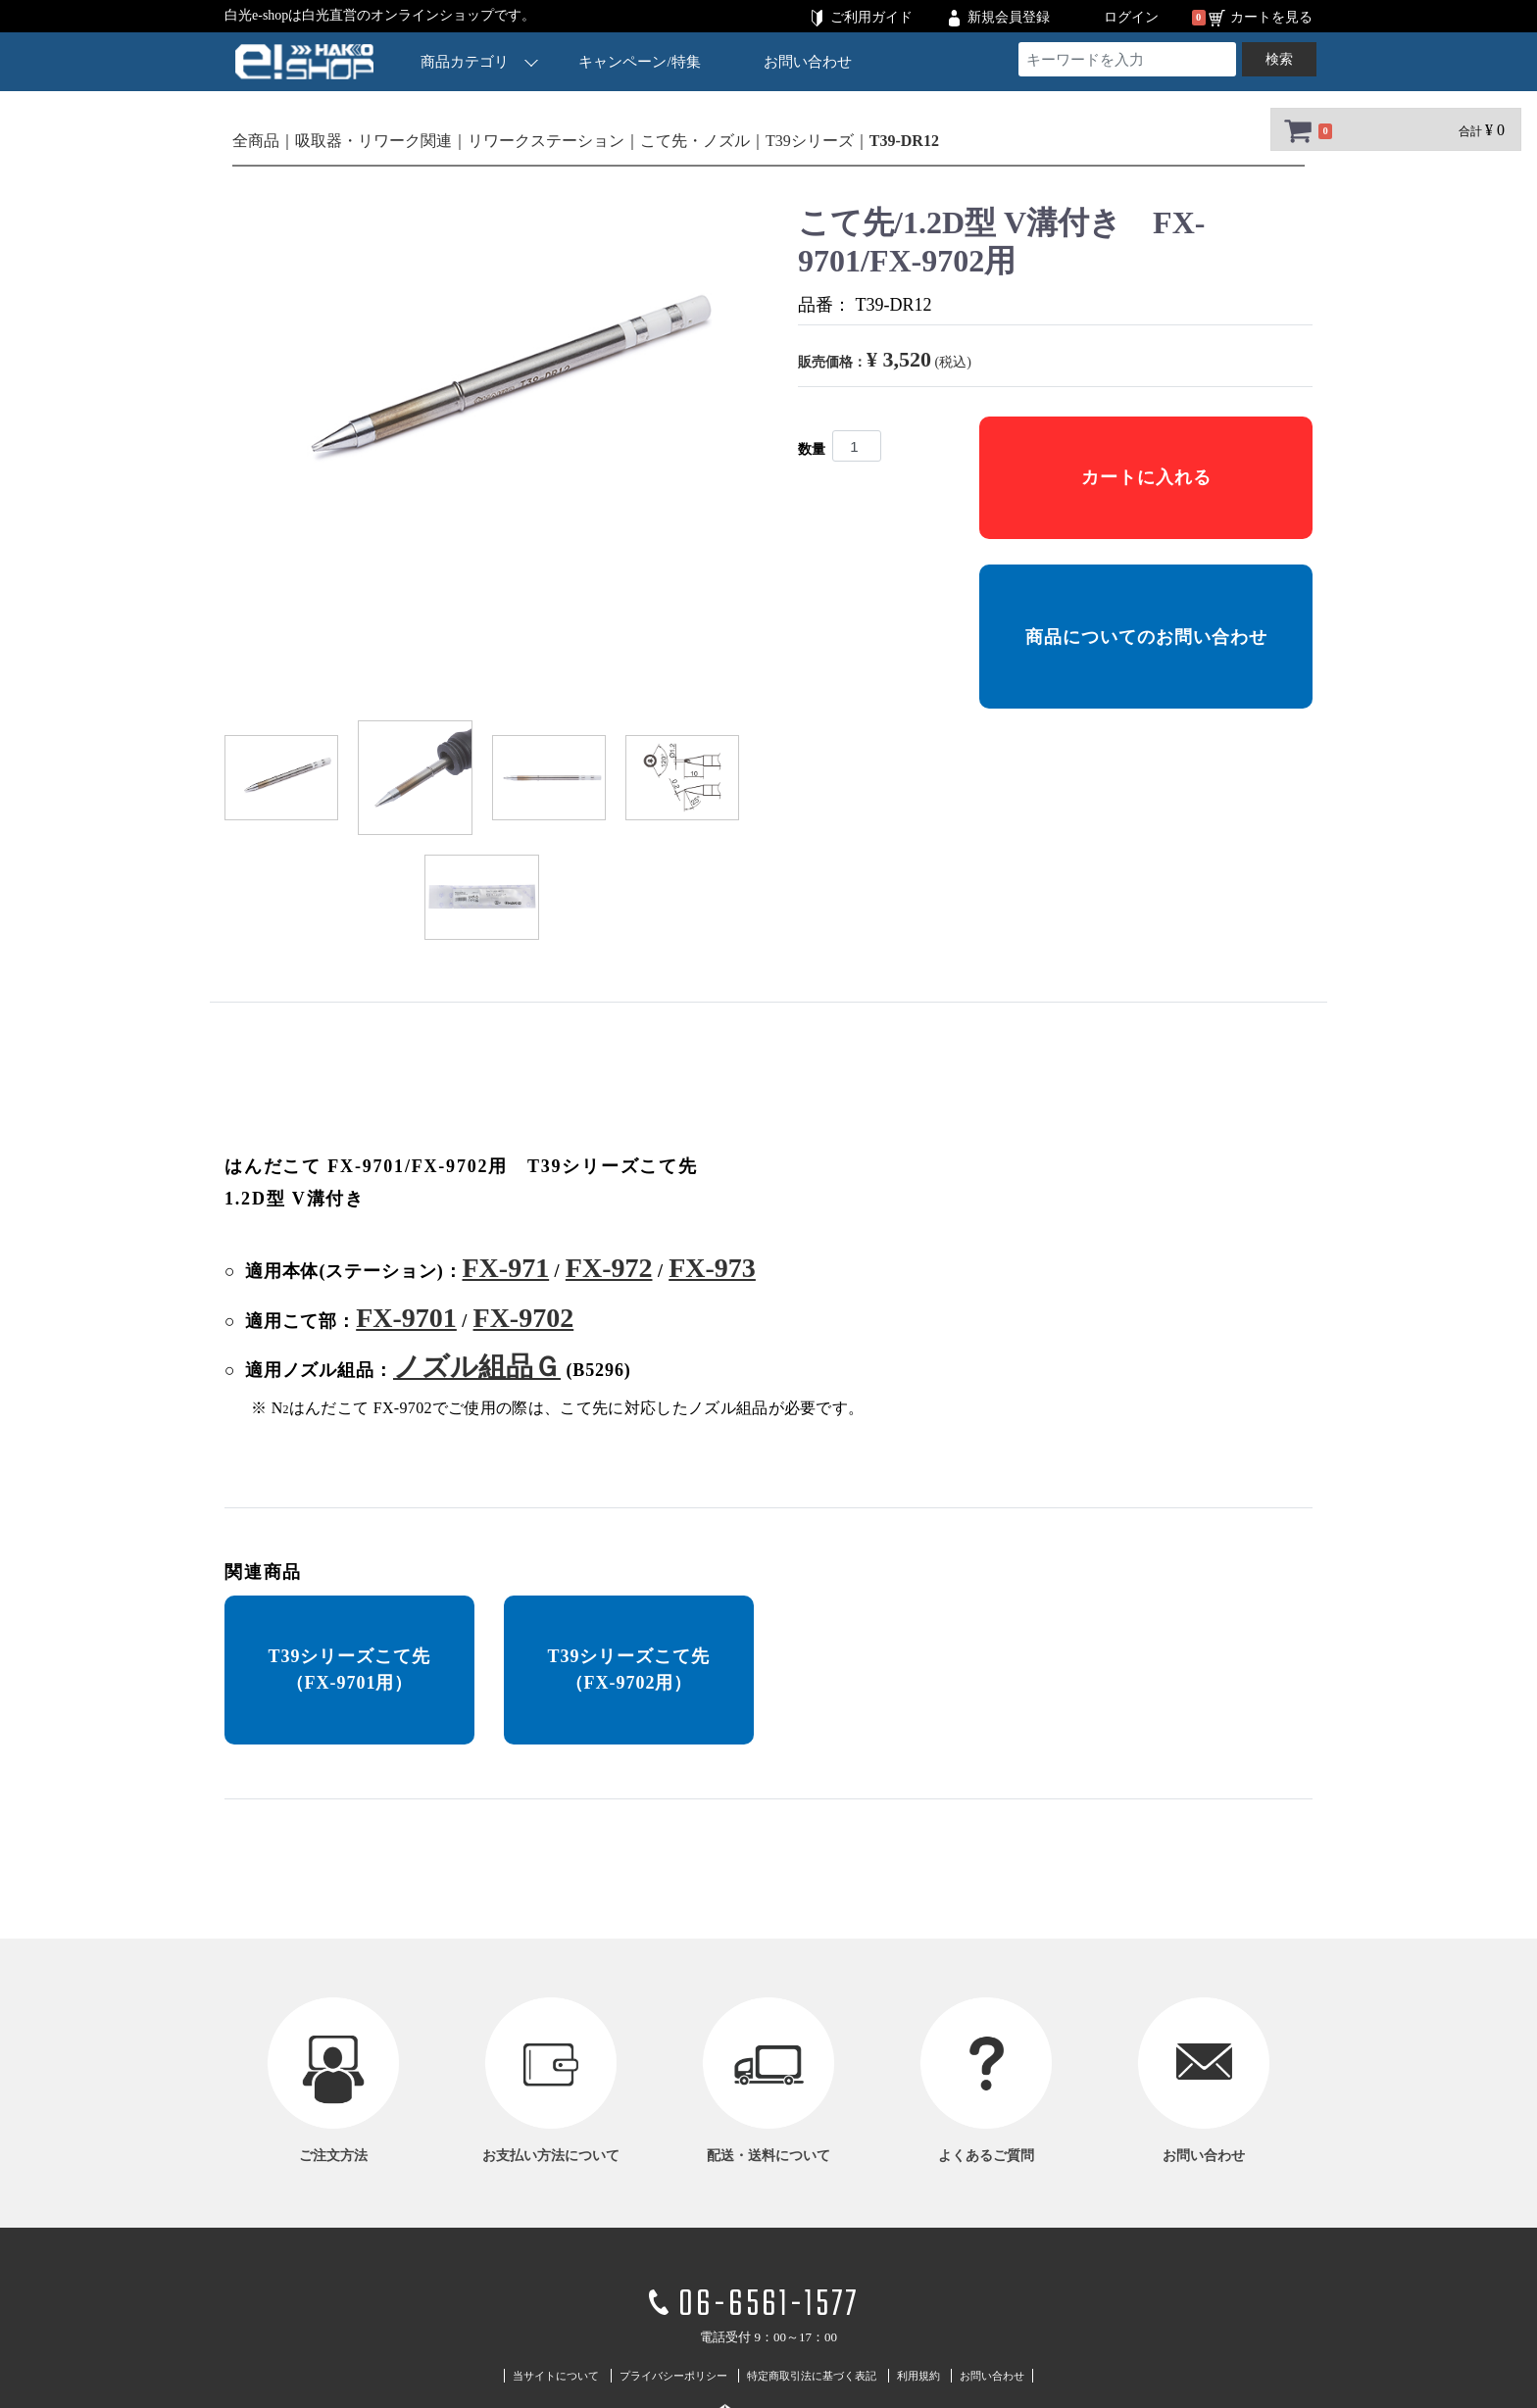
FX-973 (712, 1268)
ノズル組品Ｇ (477, 1366)
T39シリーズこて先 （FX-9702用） (628, 1669)
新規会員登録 (1008, 17)
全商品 (255, 140)
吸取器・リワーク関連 (373, 140)
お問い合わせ (808, 62)
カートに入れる (1146, 477)
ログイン (1131, 17)
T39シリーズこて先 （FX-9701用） (349, 1669)
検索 (1279, 59)
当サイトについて (556, 2376)
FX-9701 (406, 1317)
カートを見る (1271, 17)
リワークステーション (546, 140)
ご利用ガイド (871, 17)
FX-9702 (523, 1317)
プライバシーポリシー (673, 2376)
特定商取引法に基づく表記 (811, 2376)
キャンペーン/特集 (640, 62)
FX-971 (505, 1268)
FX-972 (609, 1268)
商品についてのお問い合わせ (1146, 637)
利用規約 (918, 2376)
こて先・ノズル (695, 140)
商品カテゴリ (479, 61)
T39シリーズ (810, 140)
